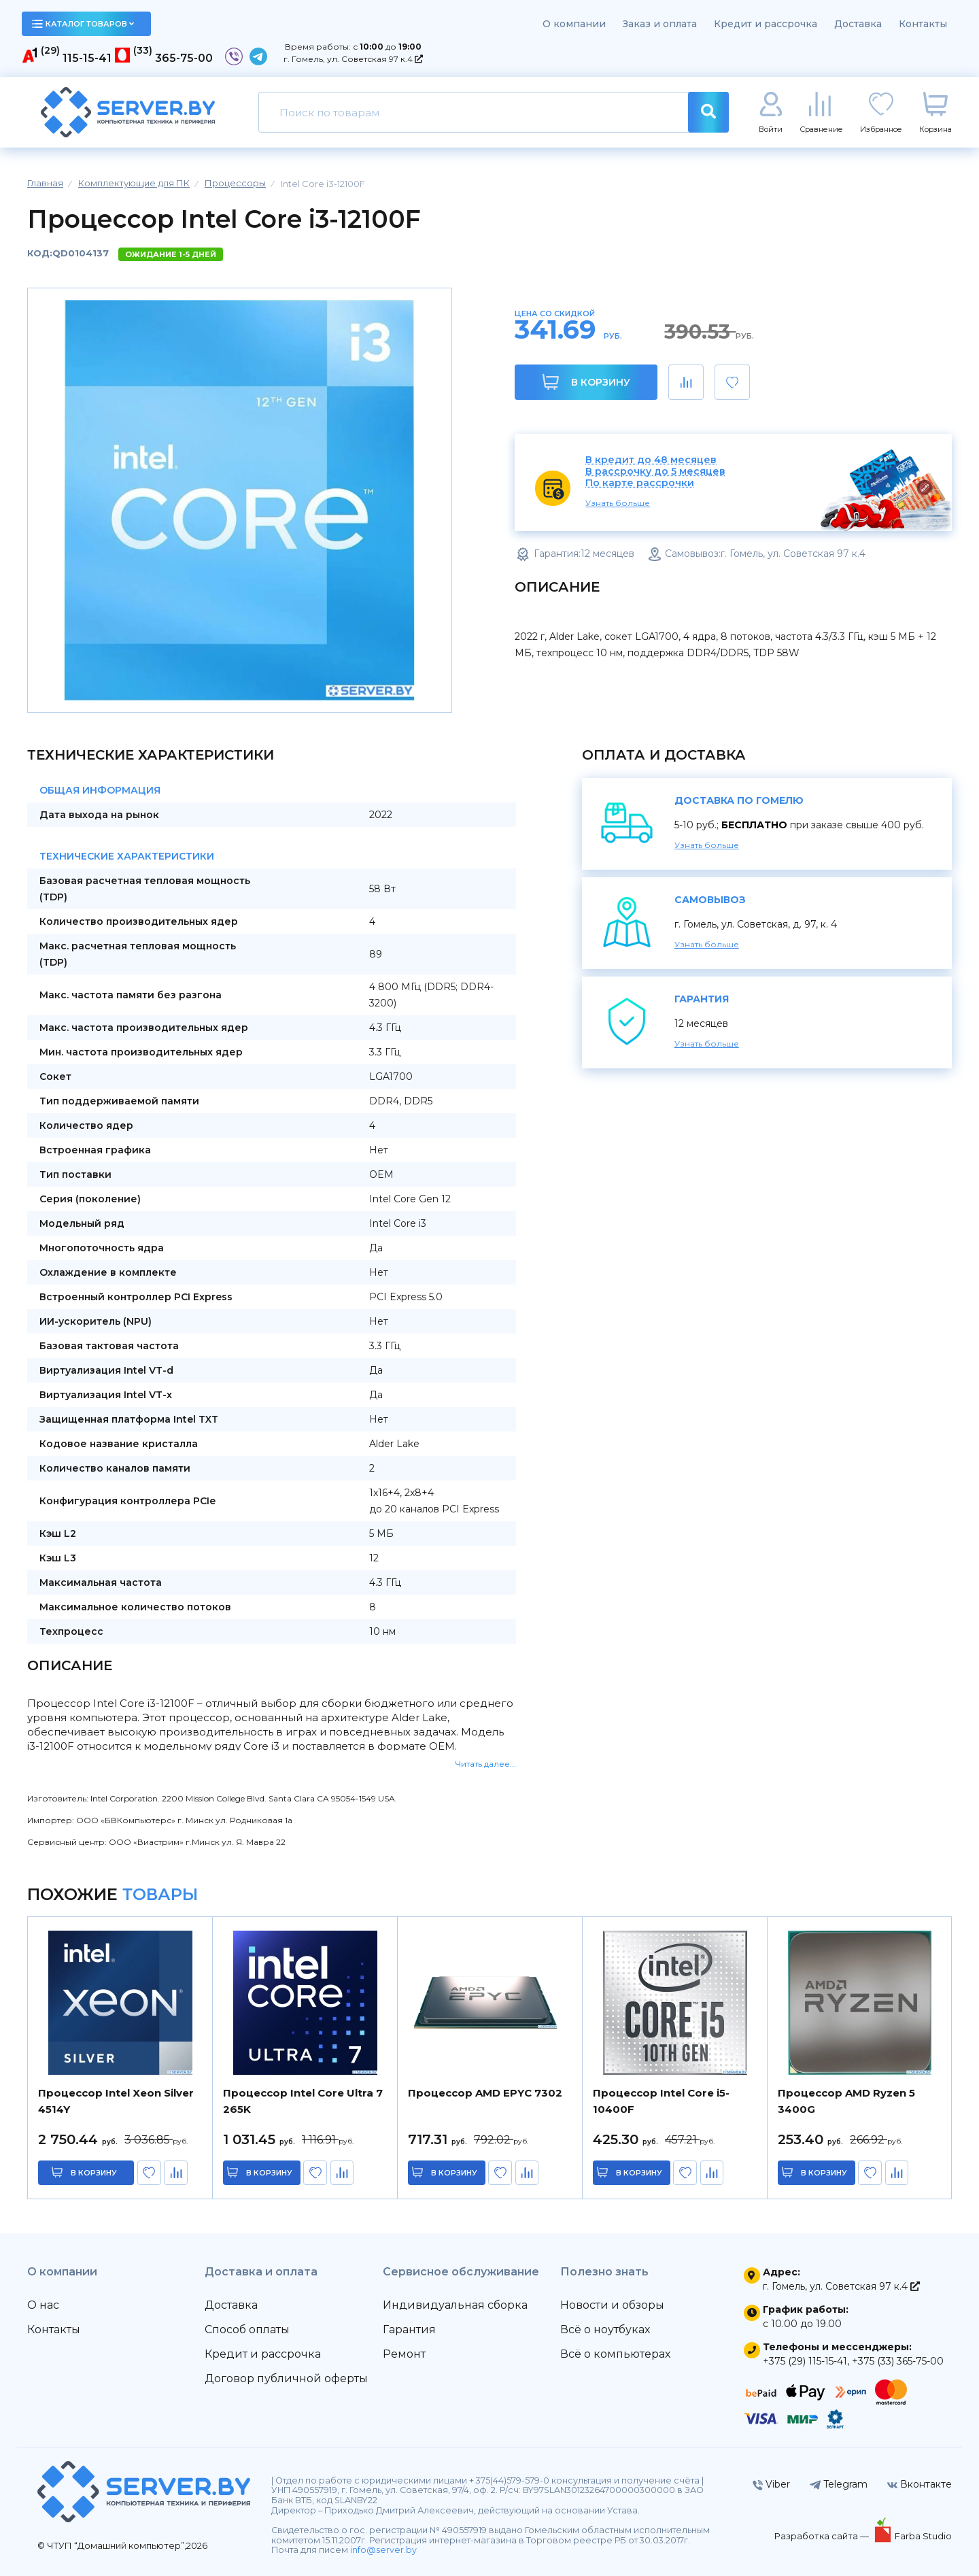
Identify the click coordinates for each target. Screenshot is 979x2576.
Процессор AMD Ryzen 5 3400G (846, 2101)
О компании (574, 24)
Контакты (923, 24)
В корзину (586, 381)
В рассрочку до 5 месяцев (655, 471)
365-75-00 (184, 58)
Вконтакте (919, 2484)
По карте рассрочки (639, 483)
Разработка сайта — (822, 2535)
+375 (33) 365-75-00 (898, 2361)
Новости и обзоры (612, 2305)
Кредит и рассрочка (765, 24)
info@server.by (383, 2550)
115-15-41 (87, 58)
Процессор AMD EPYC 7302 (485, 2092)
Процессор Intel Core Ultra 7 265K (303, 2101)
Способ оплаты (247, 2329)
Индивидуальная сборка (455, 2305)
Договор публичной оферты (286, 2378)
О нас (43, 2305)
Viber (771, 2484)
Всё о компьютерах (615, 2354)
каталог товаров (83, 24)
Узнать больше (617, 503)
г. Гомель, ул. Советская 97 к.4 (353, 59)
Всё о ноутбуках (605, 2329)
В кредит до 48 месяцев (651, 460)
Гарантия (409, 2329)
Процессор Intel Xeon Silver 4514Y (116, 2101)
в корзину (94, 2172)
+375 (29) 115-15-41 (805, 2361)
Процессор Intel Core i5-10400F (661, 2101)
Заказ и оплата (660, 24)
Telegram (839, 2484)
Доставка (858, 24)
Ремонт (404, 2354)
